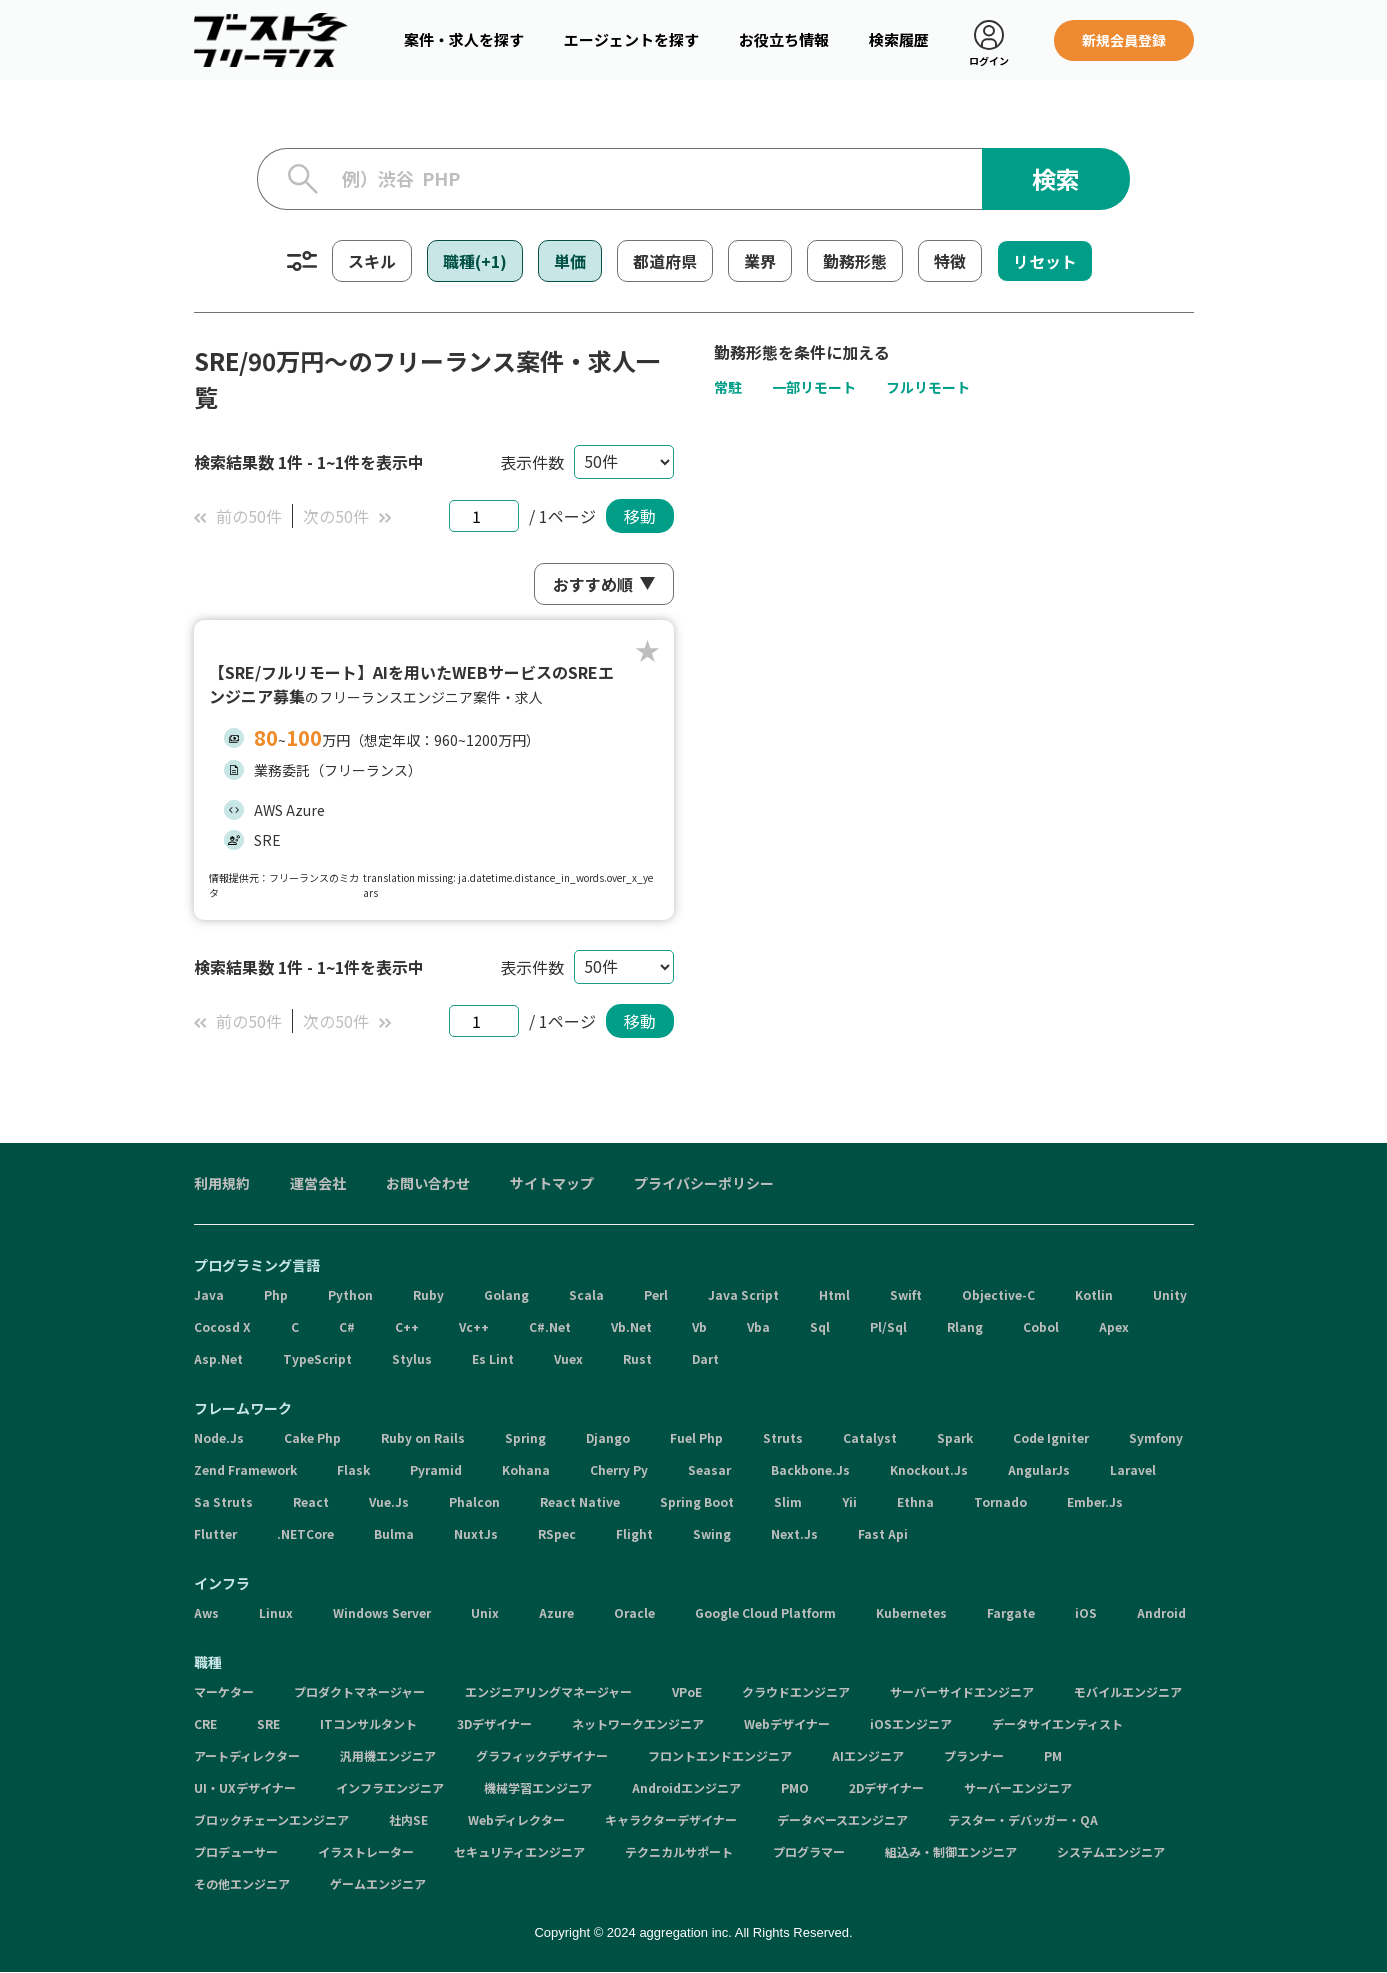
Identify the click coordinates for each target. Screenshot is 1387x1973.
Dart (705, 1358)
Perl (656, 1294)
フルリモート (928, 387)
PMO (795, 1787)
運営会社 (318, 1183)
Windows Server (382, 1612)
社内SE (408, 1819)
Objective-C (998, 1294)
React (311, 1501)
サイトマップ (552, 1183)
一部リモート (814, 387)
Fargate (1011, 1612)
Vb (699, 1326)
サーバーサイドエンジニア (962, 1691)
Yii (849, 1501)
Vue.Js (389, 1501)
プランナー (974, 1755)
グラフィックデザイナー (542, 1755)
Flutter (215, 1533)
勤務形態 (855, 261)
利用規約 (222, 1183)
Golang (506, 1294)
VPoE (687, 1691)
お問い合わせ (428, 1183)
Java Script (743, 1294)
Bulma (394, 1533)
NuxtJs (476, 1533)
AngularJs (1039, 1469)
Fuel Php (696, 1437)
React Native (580, 1501)
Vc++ (474, 1326)
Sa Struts (223, 1501)
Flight (634, 1533)
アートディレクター (247, 1755)
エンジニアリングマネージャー (548, 1691)
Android (1161, 1612)
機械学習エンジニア (538, 1787)
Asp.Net (218, 1358)
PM (1053, 1755)
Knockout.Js (929, 1469)
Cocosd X (222, 1326)
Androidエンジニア (686, 1787)
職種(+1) (475, 261)
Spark (955, 1437)
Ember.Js (1095, 1501)
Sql (820, 1326)
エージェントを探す (631, 39)
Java (209, 1294)
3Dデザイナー (494, 1723)
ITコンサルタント (368, 1723)
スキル (372, 261)
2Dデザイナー (886, 1787)
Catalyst (870, 1437)
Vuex (568, 1358)
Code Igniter (1051, 1437)
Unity (1170, 1294)
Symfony (1156, 1437)
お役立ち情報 (784, 39)
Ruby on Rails (423, 1437)
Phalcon (474, 1501)
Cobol (1041, 1326)
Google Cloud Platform (765, 1612)
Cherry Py (619, 1469)
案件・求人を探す (464, 39)
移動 (640, 516)
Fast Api (883, 1533)
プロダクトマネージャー (359, 1691)
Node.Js (219, 1437)
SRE (268, 1723)
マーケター (224, 1691)
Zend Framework (245, 1469)
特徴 (950, 261)
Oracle (634, 1612)
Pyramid (436, 1469)
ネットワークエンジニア (638, 1723)
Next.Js (794, 1533)
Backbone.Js (810, 1469)
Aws (206, 1612)
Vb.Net (631, 1326)
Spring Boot (697, 1501)
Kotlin (1094, 1294)
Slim (788, 1501)
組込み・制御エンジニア (951, 1851)
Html (834, 1294)
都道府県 (665, 261)
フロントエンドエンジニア (720, 1755)
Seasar (709, 1469)
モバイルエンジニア (1128, 1691)
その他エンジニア (242, 1883)
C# (347, 1326)
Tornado (1000, 1501)
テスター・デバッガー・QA (1023, 1819)
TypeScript (317, 1358)
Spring (525, 1437)
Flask (353, 1469)
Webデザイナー (787, 1723)
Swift (906, 1294)
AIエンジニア (868, 1755)
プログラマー (809, 1851)
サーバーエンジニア (1018, 1787)
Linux (276, 1612)
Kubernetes (911, 1612)
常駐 (728, 387)
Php (276, 1294)
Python (350, 1294)
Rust (637, 1358)
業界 (760, 261)
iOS (1086, 1612)
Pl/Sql (888, 1326)
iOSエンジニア (911, 1723)
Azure (556, 1612)
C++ (407, 1326)
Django (608, 1437)
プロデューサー (236, 1851)
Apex (1114, 1326)
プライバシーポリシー (704, 1183)
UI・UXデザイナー (245, 1787)
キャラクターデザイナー (671, 1819)
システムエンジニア (1111, 1851)
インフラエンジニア (390, 1787)
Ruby (428, 1294)
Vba (758, 1326)
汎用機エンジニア (388, 1755)
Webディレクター (516, 1819)
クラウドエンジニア (796, 1691)
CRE (205, 1723)
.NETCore (305, 1533)
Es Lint (493, 1358)
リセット (1045, 261)
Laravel (1133, 1469)
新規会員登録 (1124, 40)
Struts (783, 1437)
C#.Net (550, 1326)
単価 (570, 261)
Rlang (965, 1326)
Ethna (915, 1501)
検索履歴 (899, 39)
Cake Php (312, 1437)
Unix (485, 1612)
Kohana (526, 1469)
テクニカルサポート (679, 1851)
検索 (1056, 178)
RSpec (557, 1533)
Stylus (412, 1358)
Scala (586, 1294)
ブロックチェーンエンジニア (271, 1819)
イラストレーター (366, 1851)
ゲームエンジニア (378, 1883)
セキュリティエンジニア (519, 1851)
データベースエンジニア (842, 1819)
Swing (712, 1533)
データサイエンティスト (1057, 1723)
